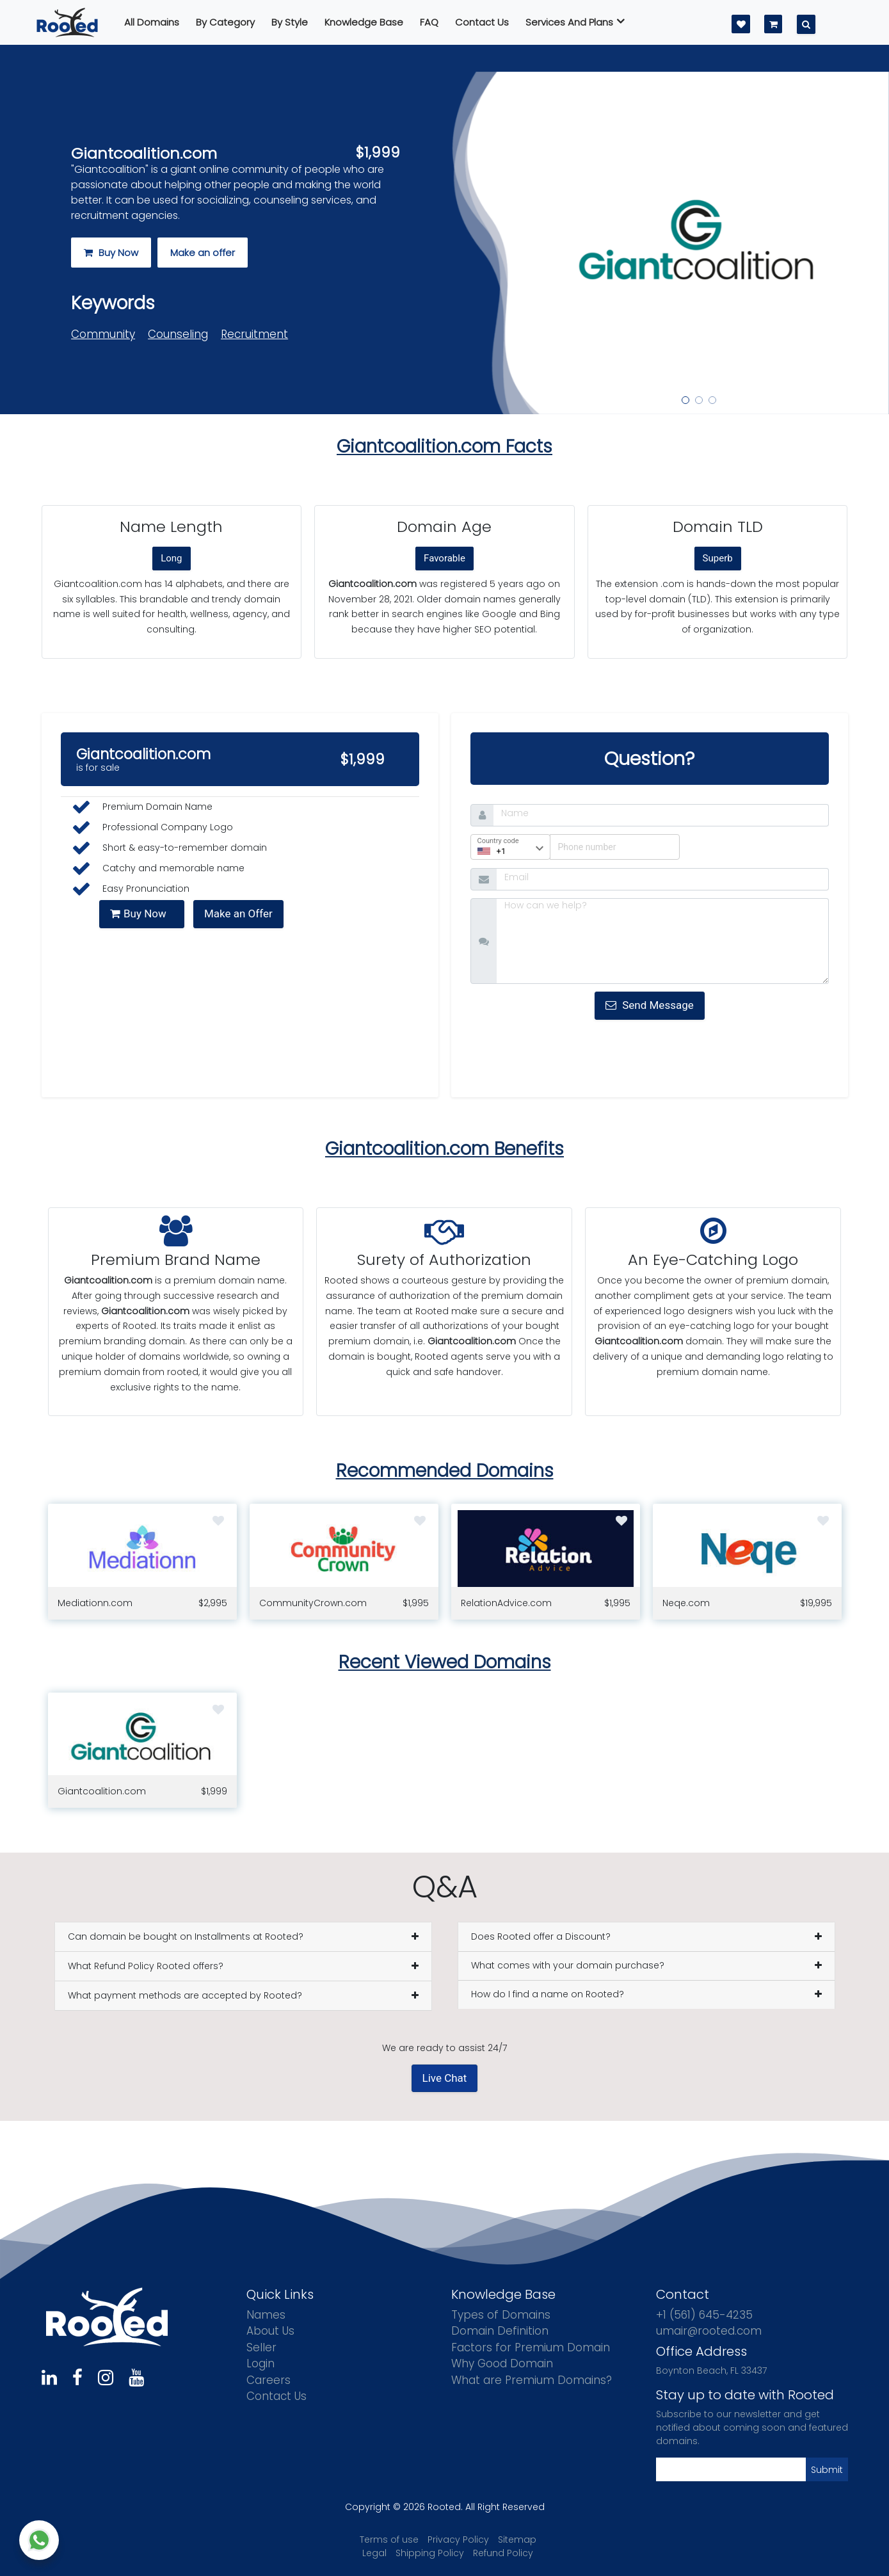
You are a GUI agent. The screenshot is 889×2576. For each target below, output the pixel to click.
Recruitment (254, 334)
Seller (261, 2347)
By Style (289, 22)
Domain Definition (500, 2331)
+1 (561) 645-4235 (704, 2314)
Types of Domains (500, 2314)
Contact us (482, 22)
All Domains (151, 22)
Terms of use (389, 2539)
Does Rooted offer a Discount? (541, 1936)
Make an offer (202, 252)
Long (171, 558)
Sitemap (517, 2539)
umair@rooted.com (709, 2331)
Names (265, 2314)
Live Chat (444, 2078)
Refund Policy (503, 2553)
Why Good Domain (502, 2363)
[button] (535, 243)
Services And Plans (575, 22)
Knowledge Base (363, 22)
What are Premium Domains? (531, 2380)
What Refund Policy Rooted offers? (145, 1966)
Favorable (444, 558)
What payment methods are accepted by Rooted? (185, 1995)
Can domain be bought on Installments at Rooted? (185, 1936)
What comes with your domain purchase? (567, 1965)
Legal (374, 2553)
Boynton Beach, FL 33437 (711, 2370)
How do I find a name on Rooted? (547, 1994)
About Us (270, 2331)
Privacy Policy (458, 2539)
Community (103, 334)
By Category (225, 22)
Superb (718, 558)
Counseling (178, 334)
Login (260, 2363)
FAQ (429, 22)
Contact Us (276, 2396)
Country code (498, 841)
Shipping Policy (430, 2553)
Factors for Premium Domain (530, 2347)
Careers (268, 2380)
